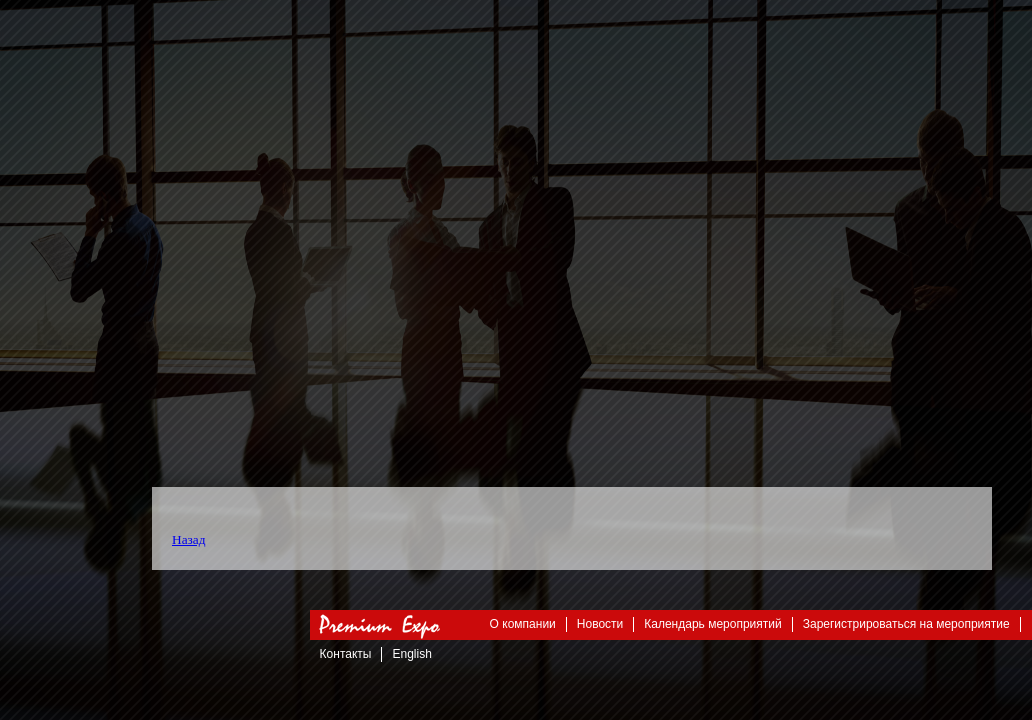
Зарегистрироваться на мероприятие (906, 624)
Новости (600, 624)
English (411, 654)
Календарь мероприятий (712, 624)
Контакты (346, 654)
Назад (189, 539)
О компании (523, 624)
